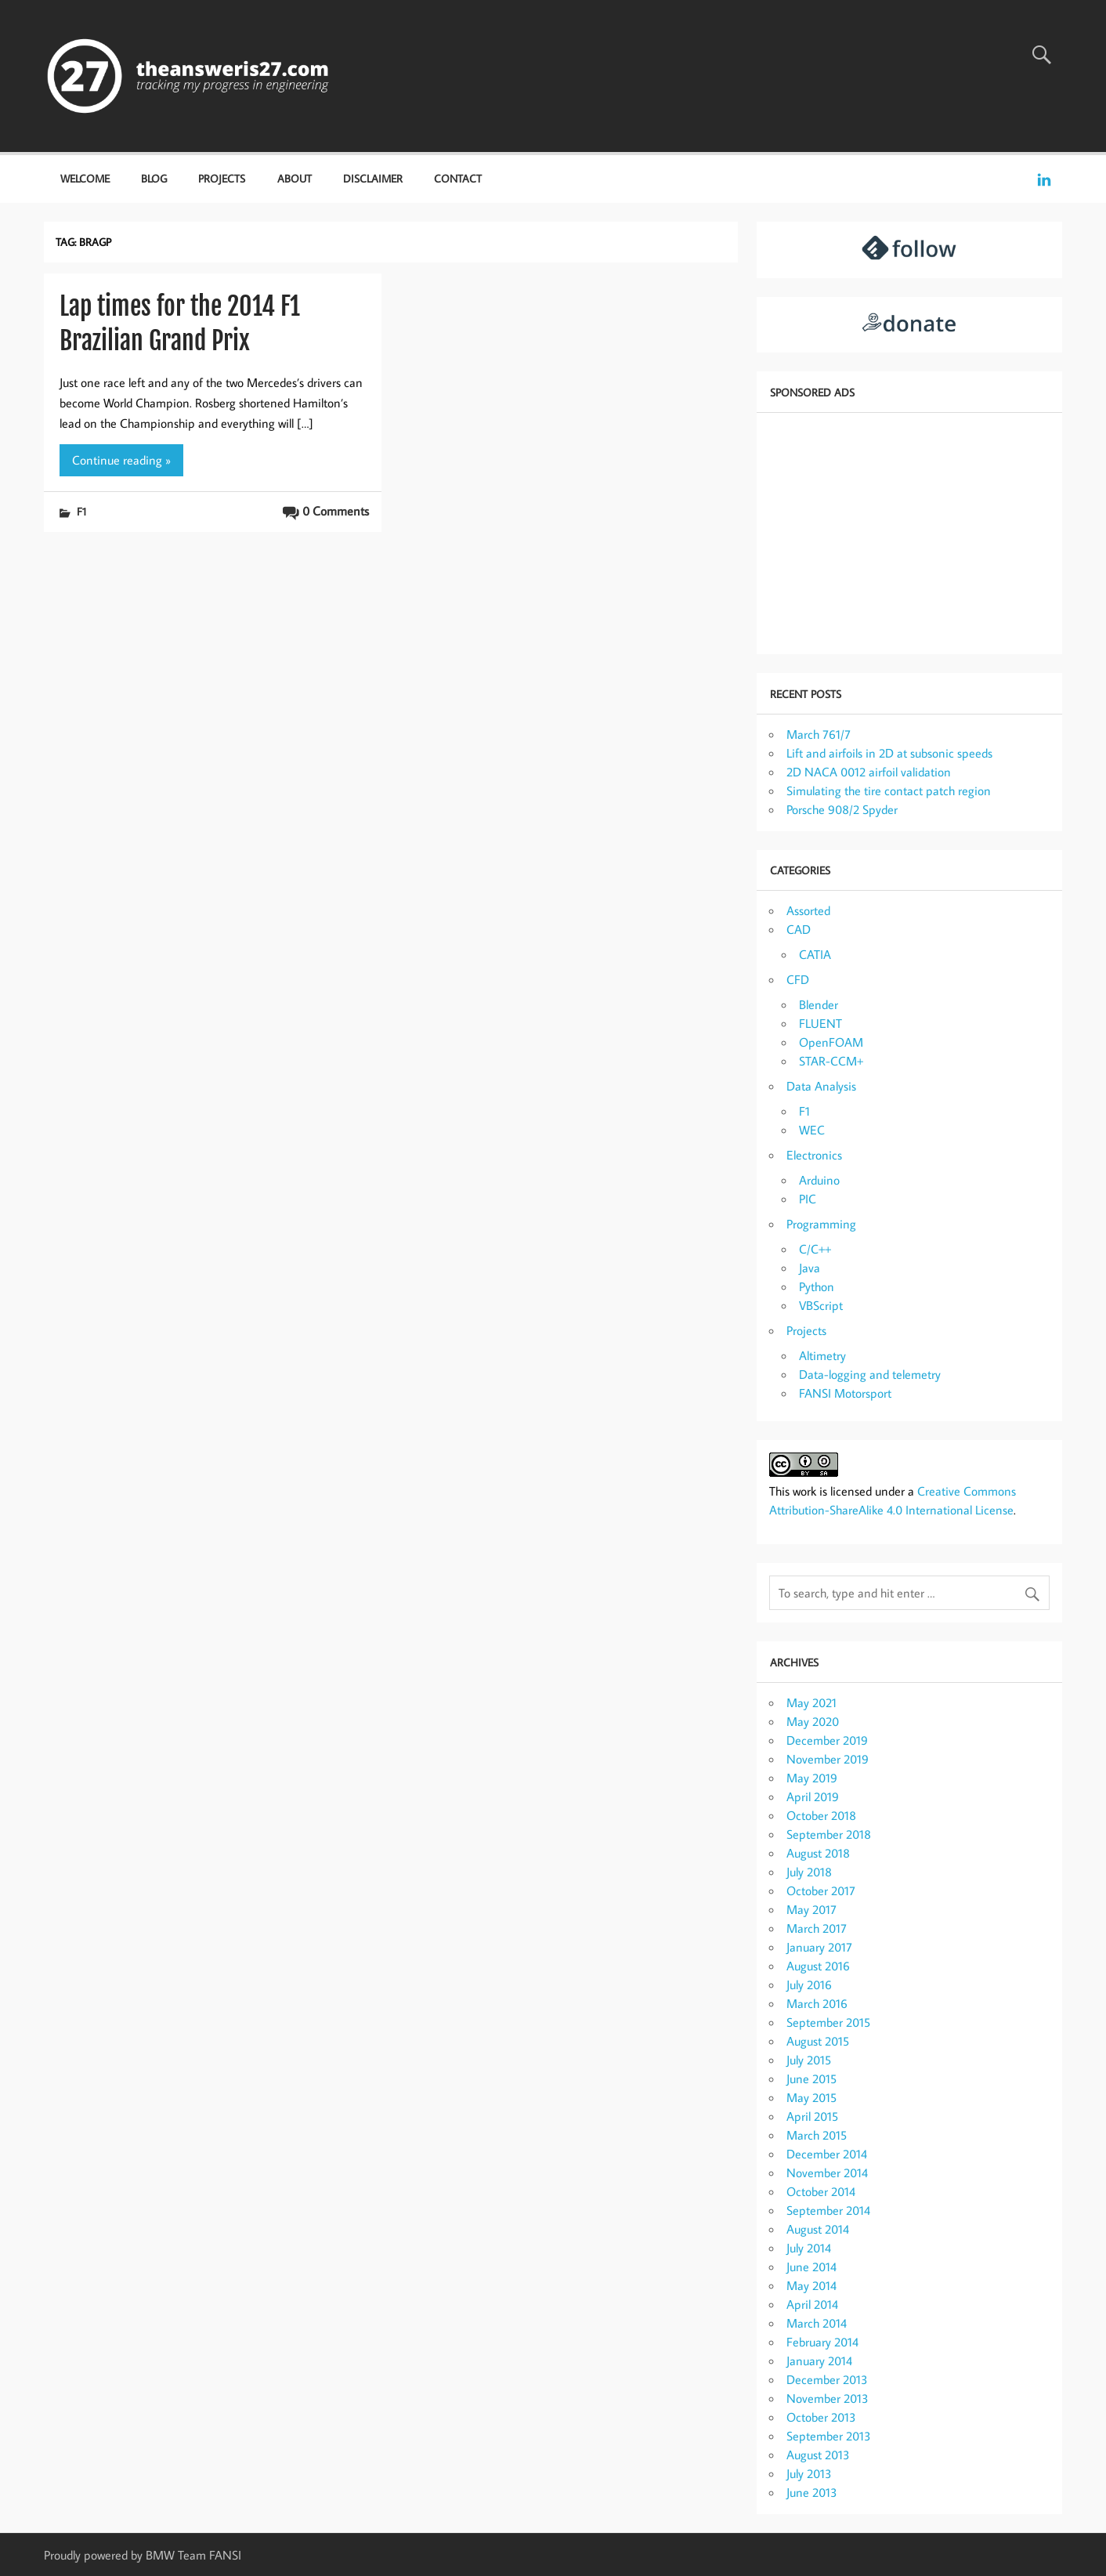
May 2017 (811, 1909)
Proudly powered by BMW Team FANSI (142, 2555)
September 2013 (828, 2436)
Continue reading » (121, 460)
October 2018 (821, 1815)
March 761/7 (818, 734)
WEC (812, 1130)
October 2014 (820, 2191)
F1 (81, 511)
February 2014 (822, 2342)
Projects (221, 178)
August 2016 (818, 1966)
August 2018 (818, 1853)
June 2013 (811, 2492)
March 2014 (816, 2323)
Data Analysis (821, 1086)
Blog (154, 178)
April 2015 (812, 2116)
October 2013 (821, 2417)
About (294, 178)
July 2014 (808, 2248)
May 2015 (811, 2097)
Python (816, 1286)
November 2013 (827, 2398)
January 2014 (819, 2360)
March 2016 (817, 2003)
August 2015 (817, 2041)
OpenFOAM (831, 1042)
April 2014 (812, 2304)
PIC (807, 1199)
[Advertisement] (909, 532)
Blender (818, 1004)
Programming (821, 1224)
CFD (797, 979)
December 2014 (826, 2154)
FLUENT (820, 1023)
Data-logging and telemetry (870, 1374)
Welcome (85, 178)
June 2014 (811, 2266)
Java (809, 1267)
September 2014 (828, 2210)
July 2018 (809, 1872)
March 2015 (816, 2135)
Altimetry (822, 1355)
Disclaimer (373, 178)
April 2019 (812, 1796)
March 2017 (816, 1928)
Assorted (808, 910)
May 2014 (811, 2285)
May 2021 (811, 1702)
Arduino (819, 1180)
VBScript (821, 1305)
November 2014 (827, 2172)
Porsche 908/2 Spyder (842, 809)
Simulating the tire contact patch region (888, 790)
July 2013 (809, 2473)
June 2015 (811, 2078)
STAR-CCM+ (831, 1061)
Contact (458, 178)
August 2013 (818, 2454)
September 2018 (828, 1834)
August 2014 (817, 2229)
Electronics (814, 1155)
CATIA (815, 954)
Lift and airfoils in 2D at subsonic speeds (889, 753)
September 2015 (828, 2022)
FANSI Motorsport (845, 1393)
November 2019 (827, 1759)
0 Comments (335, 511)
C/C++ (815, 1249)
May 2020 (812, 1721)
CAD (798, 929)
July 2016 (809, 1984)
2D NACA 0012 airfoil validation (868, 772)
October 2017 (820, 1890)
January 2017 (819, 1947)
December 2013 (827, 2379)
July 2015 (808, 2060)
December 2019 (827, 1740)
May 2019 (811, 1777)
